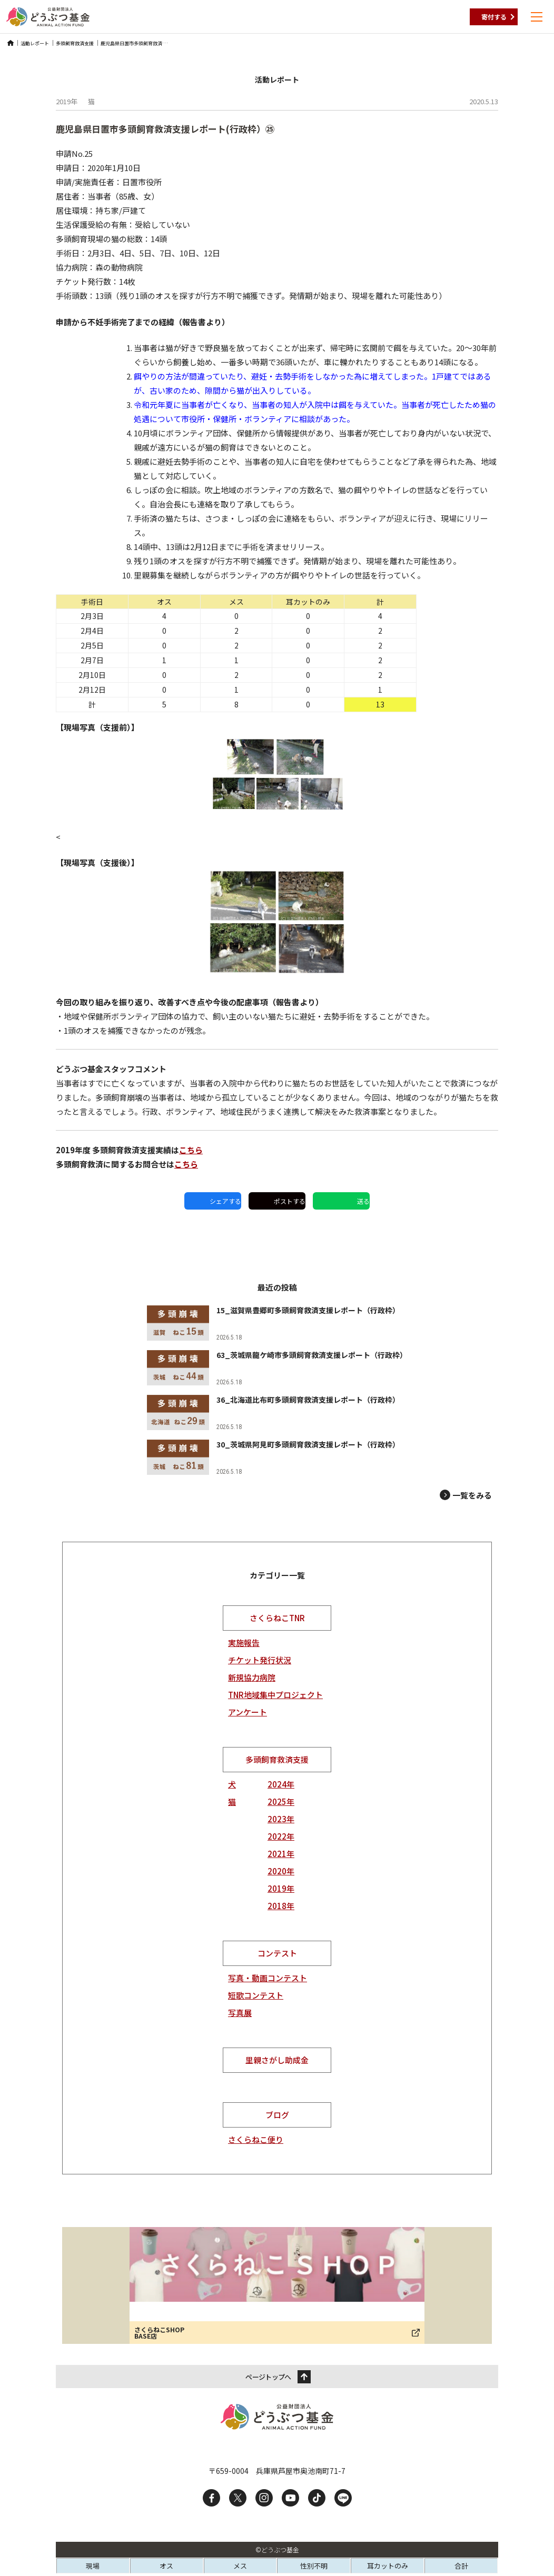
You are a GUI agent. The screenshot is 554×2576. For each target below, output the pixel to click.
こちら (191, 1149)
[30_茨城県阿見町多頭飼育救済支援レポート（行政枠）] (275, 1457)
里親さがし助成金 (277, 2059)
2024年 (281, 1784)
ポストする (289, 1200)
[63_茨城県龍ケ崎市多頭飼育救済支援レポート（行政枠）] (277, 1367)
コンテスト (277, 1953)
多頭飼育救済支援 (277, 1759)
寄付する (494, 16)
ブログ (277, 2114)
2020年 (281, 1870)
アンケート (247, 1712)
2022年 (281, 1836)
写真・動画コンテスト (267, 1977)
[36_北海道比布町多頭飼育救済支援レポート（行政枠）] (273, 1412)
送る (363, 1200)
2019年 (281, 1888)
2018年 (281, 1905)
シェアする (225, 1200)
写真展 (240, 2012)
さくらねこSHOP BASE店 (159, 2332)
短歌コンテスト (255, 1995)
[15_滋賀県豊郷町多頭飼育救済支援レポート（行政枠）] (275, 1323)
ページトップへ (268, 2377)
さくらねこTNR (277, 1617)
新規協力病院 (251, 1677)
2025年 (281, 1801)
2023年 (281, 1818)
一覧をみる (472, 1495)
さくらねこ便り (255, 2139)
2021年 (281, 1853)
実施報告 (244, 1642)
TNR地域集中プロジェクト (275, 1694)
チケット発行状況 (259, 1659)
